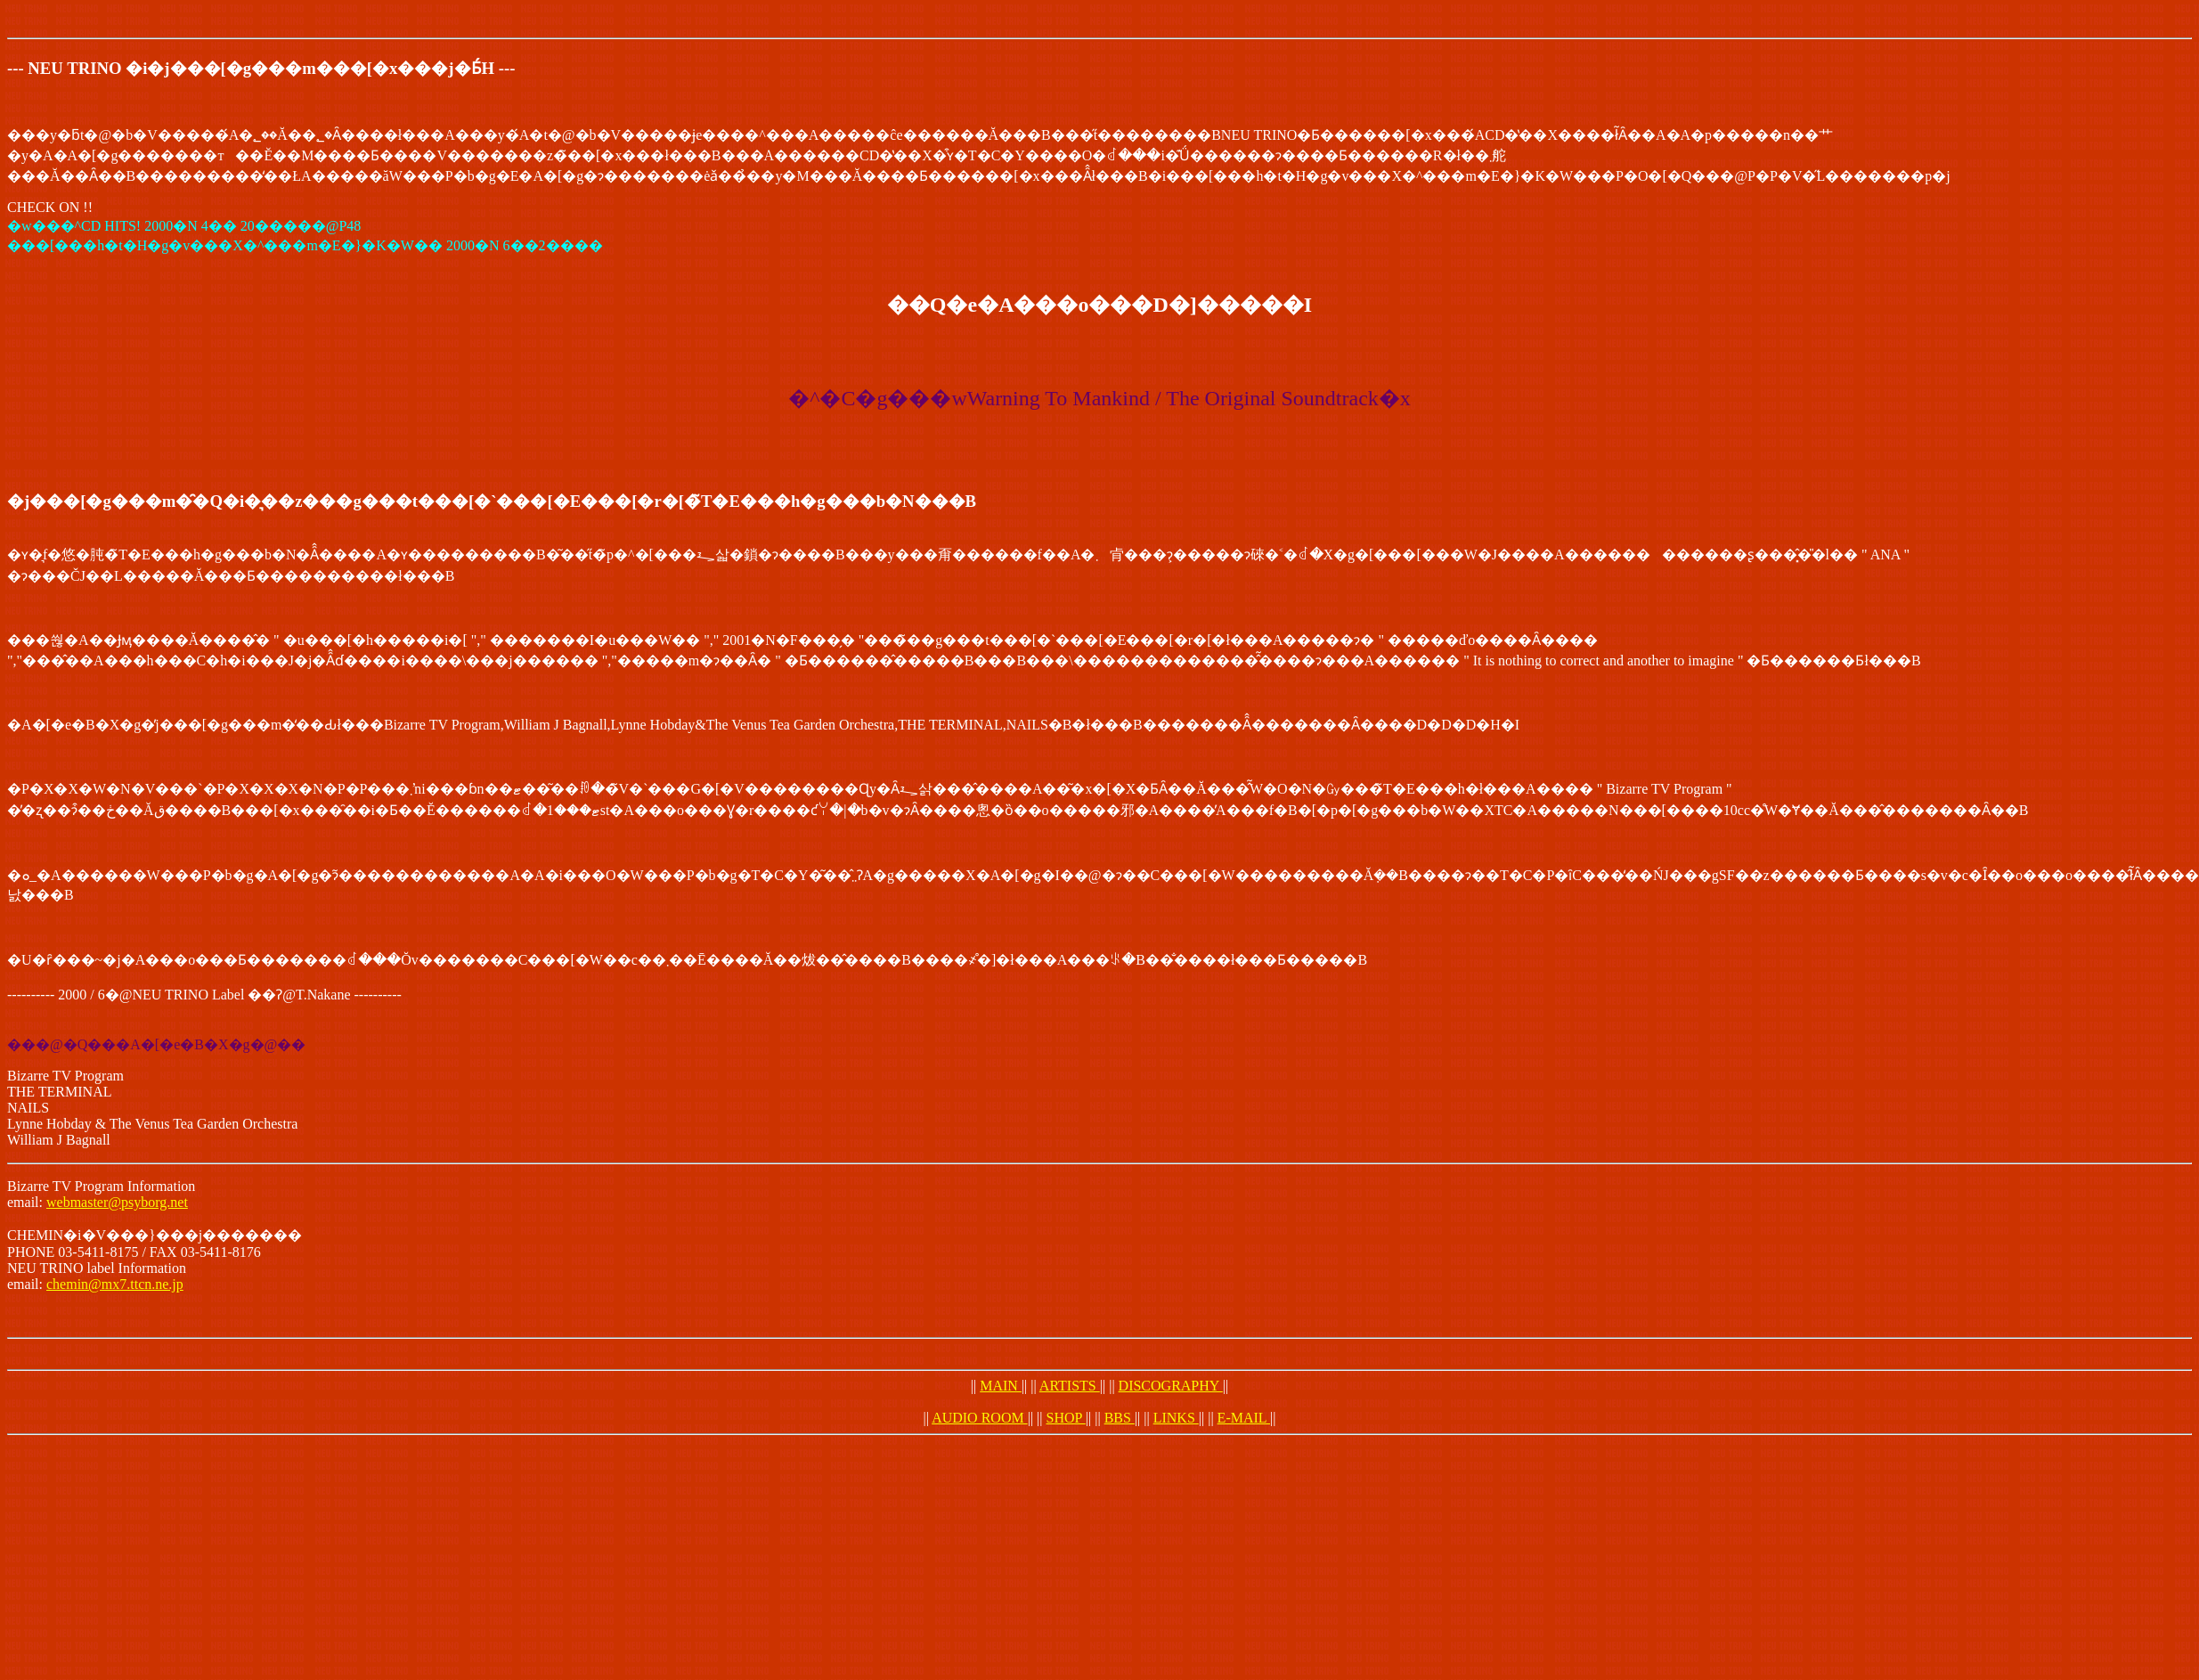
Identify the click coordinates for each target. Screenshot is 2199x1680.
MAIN (1001, 1385)
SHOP (1066, 1417)
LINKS (1176, 1417)
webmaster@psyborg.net (117, 1202)
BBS (1119, 1417)
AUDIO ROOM (980, 1417)
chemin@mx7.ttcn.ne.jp (114, 1284)
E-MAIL (1244, 1417)
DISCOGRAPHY (1171, 1385)
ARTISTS (1069, 1385)
